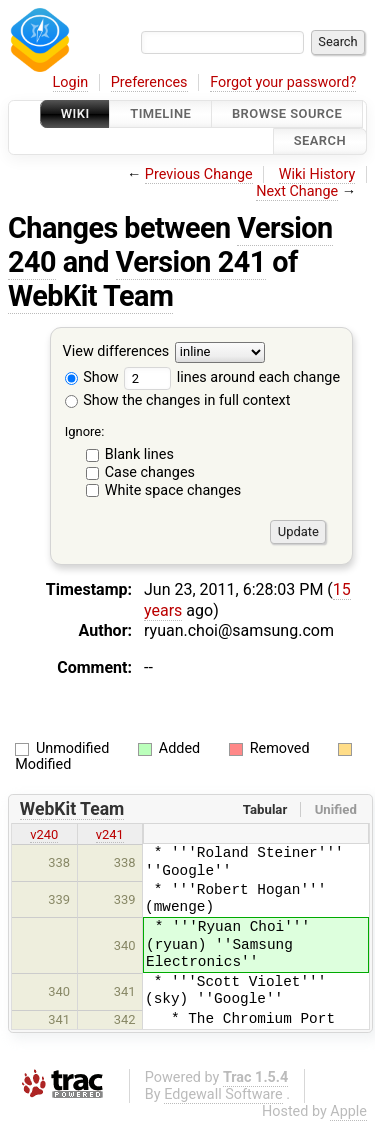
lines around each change (232, 377)
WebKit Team (90, 296)
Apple (348, 1111)
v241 (110, 834)
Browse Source (287, 113)
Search (320, 141)
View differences (116, 351)
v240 (44, 834)
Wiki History (317, 174)
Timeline (160, 113)
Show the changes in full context (178, 400)
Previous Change (199, 174)
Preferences (149, 82)
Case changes (150, 472)
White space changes (173, 490)
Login (71, 82)
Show (92, 377)
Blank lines (139, 454)
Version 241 (191, 262)
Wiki (75, 113)
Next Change (297, 191)
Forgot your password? (283, 82)
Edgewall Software (223, 1094)
